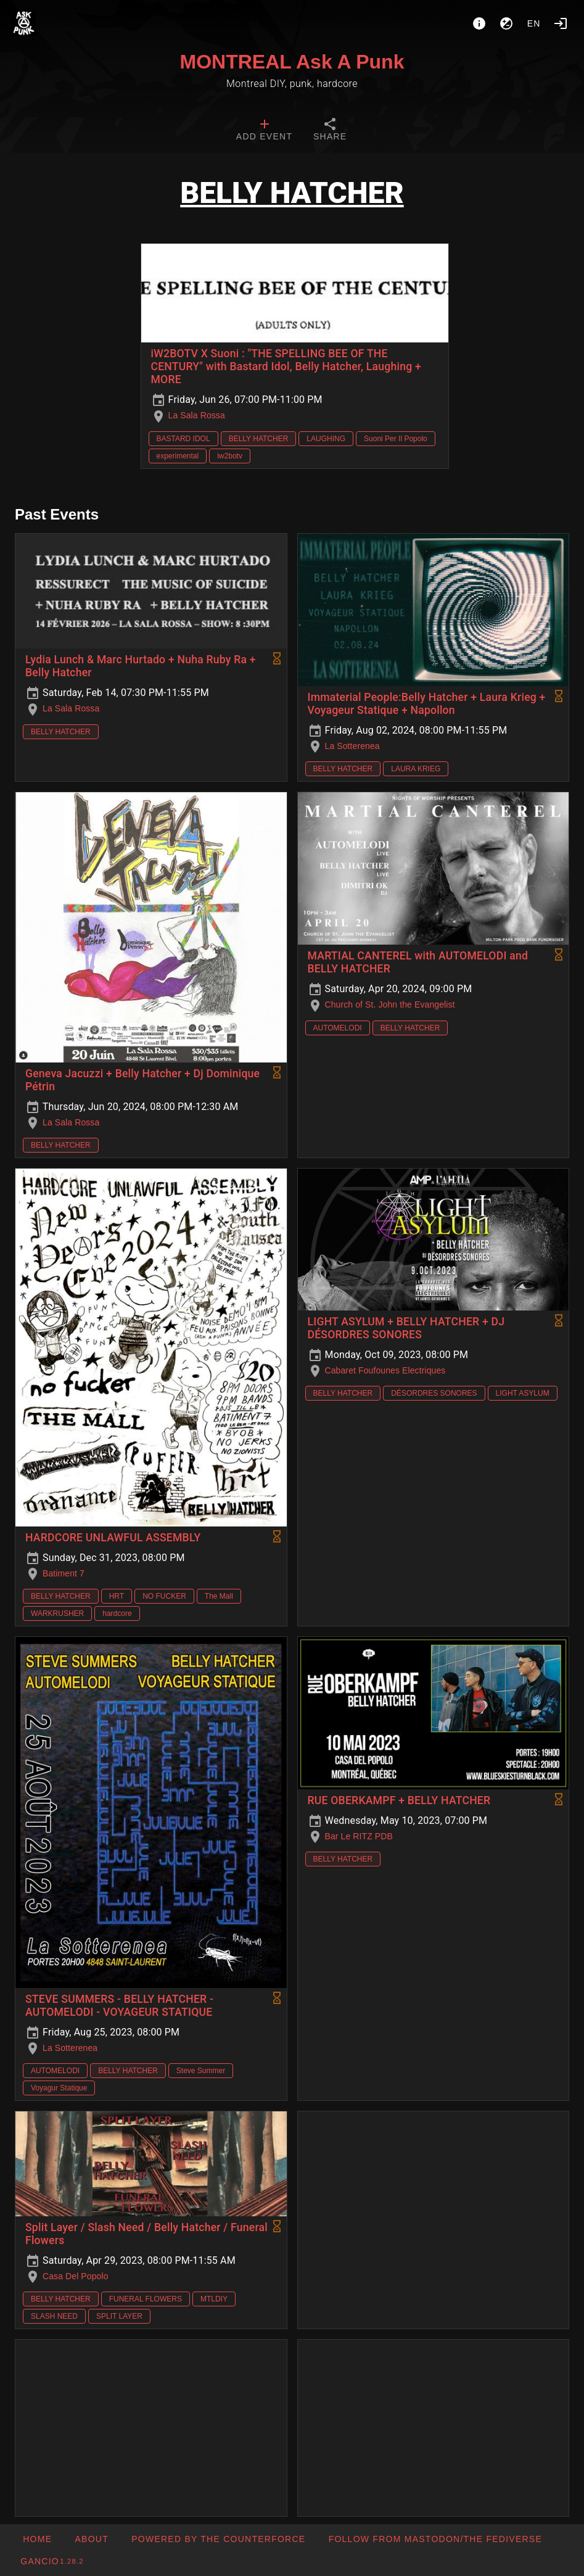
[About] (479, 23)
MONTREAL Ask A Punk (292, 62)
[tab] (264, 131)
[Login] (560, 23)
